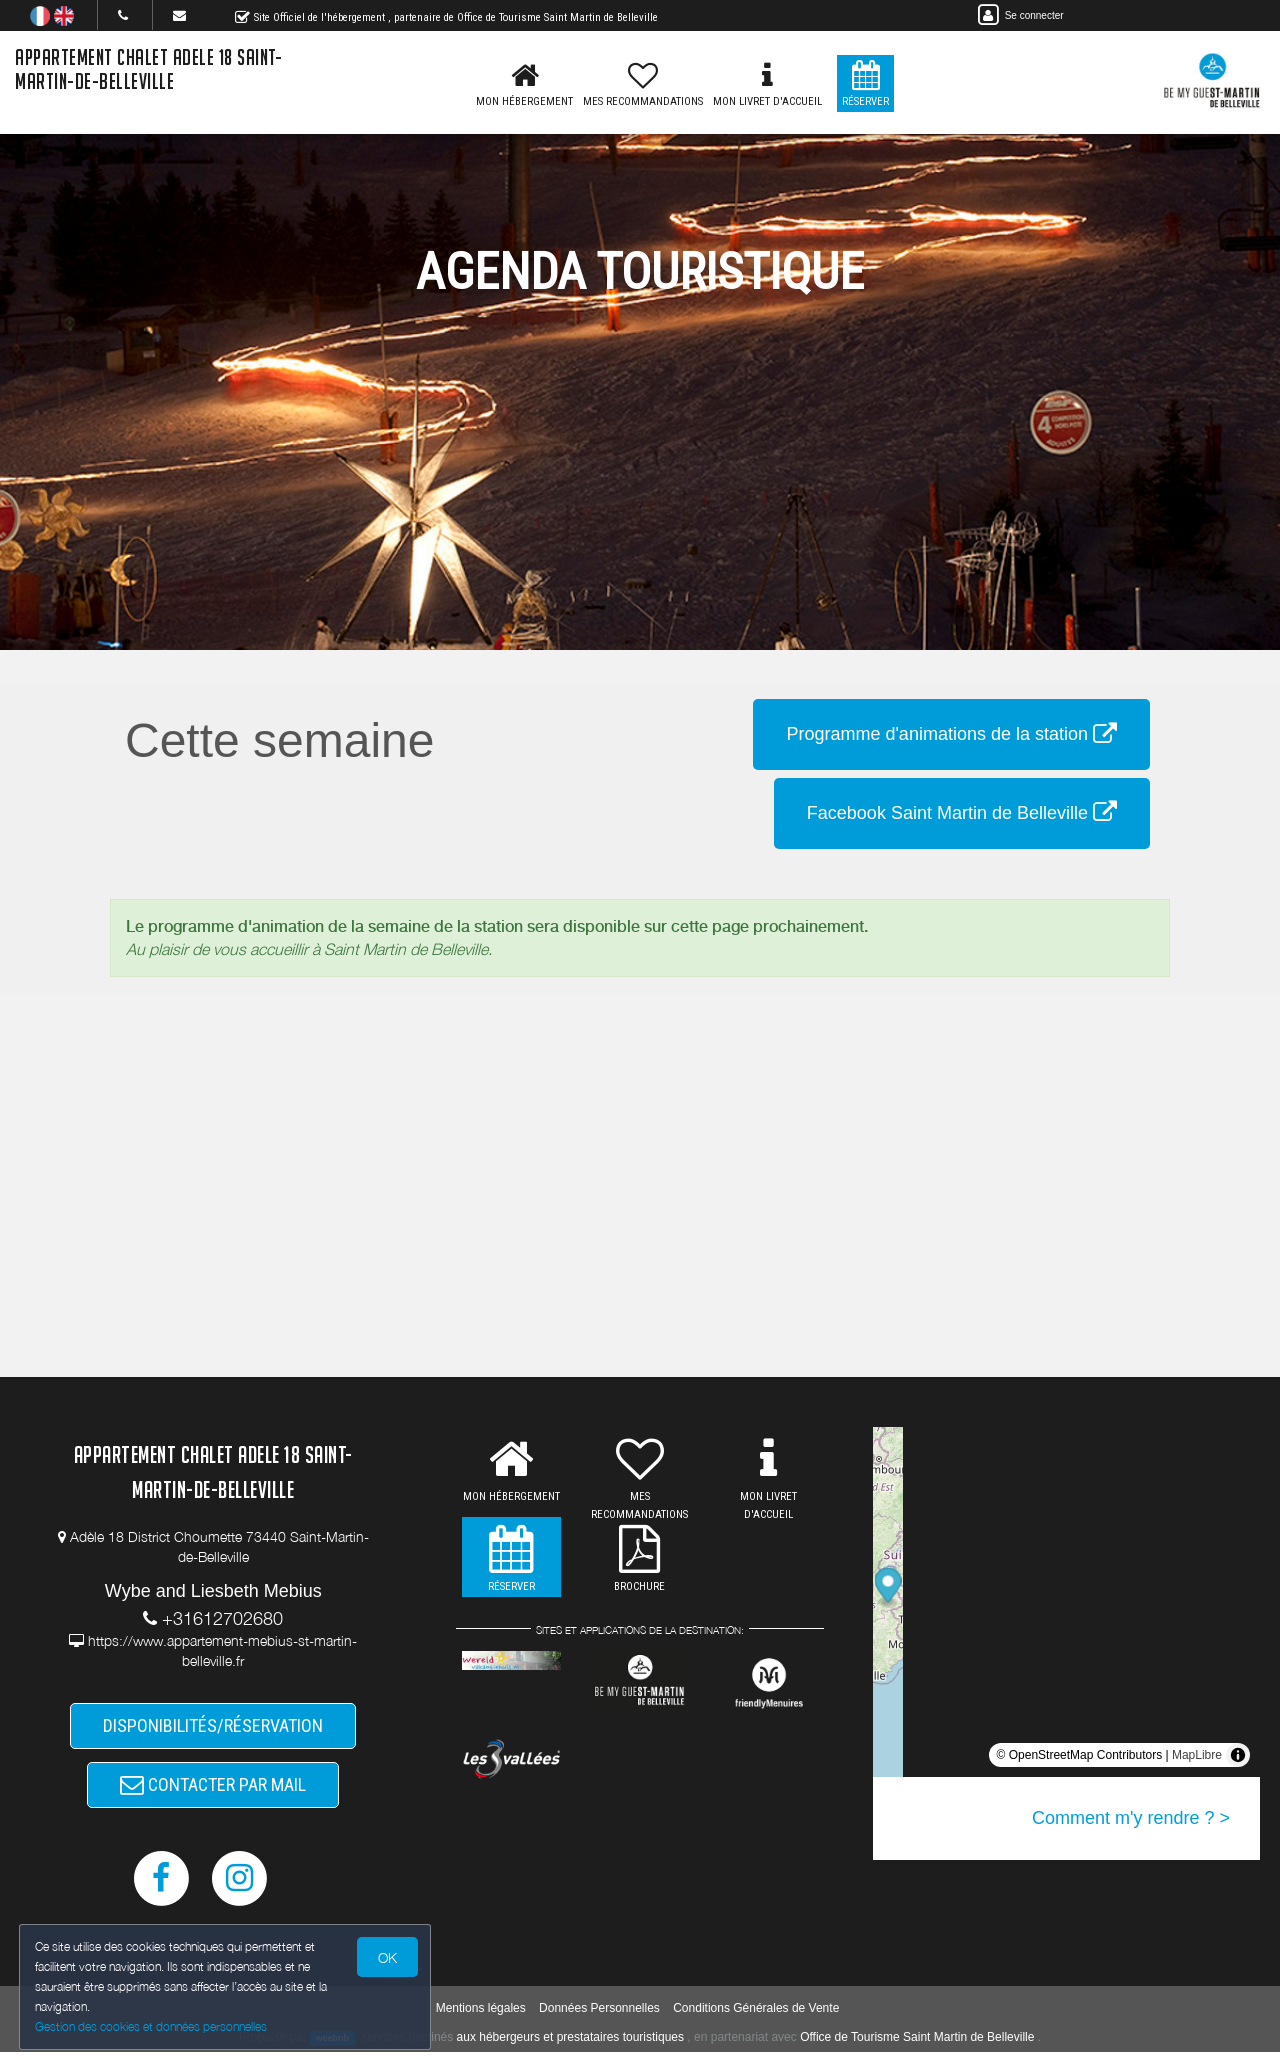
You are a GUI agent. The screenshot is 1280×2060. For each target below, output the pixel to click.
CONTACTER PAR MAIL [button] (213, 1789)
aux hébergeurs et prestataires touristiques (570, 2044)
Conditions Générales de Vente (756, 2015)
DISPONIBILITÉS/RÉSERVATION (213, 1727)
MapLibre (1197, 1755)
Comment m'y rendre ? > (1131, 1818)
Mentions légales (481, 2015)
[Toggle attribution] (1238, 1755)
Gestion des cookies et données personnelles (152, 2026)
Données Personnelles (599, 2015)
